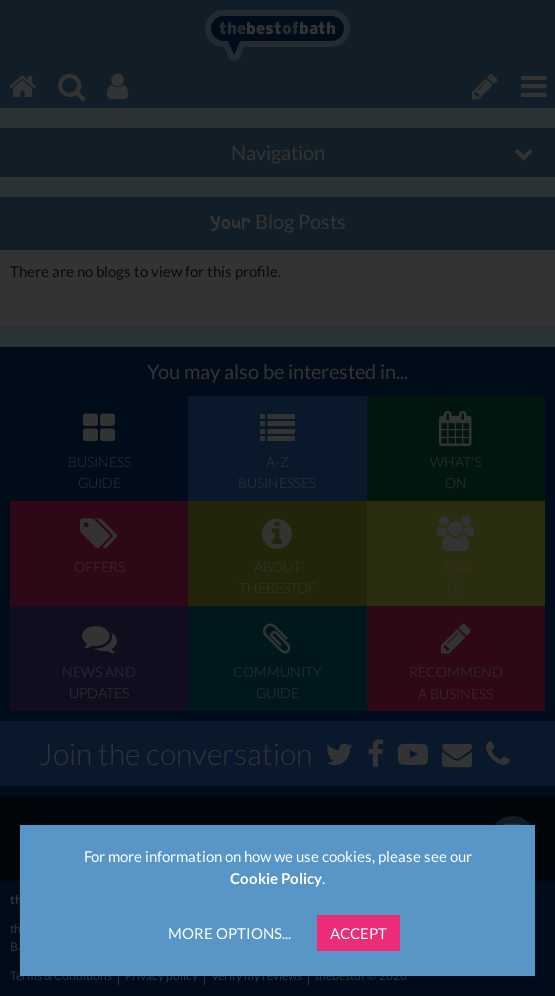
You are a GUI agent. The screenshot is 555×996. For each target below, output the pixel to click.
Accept (358, 933)
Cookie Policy (276, 878)
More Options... (229, 933)
